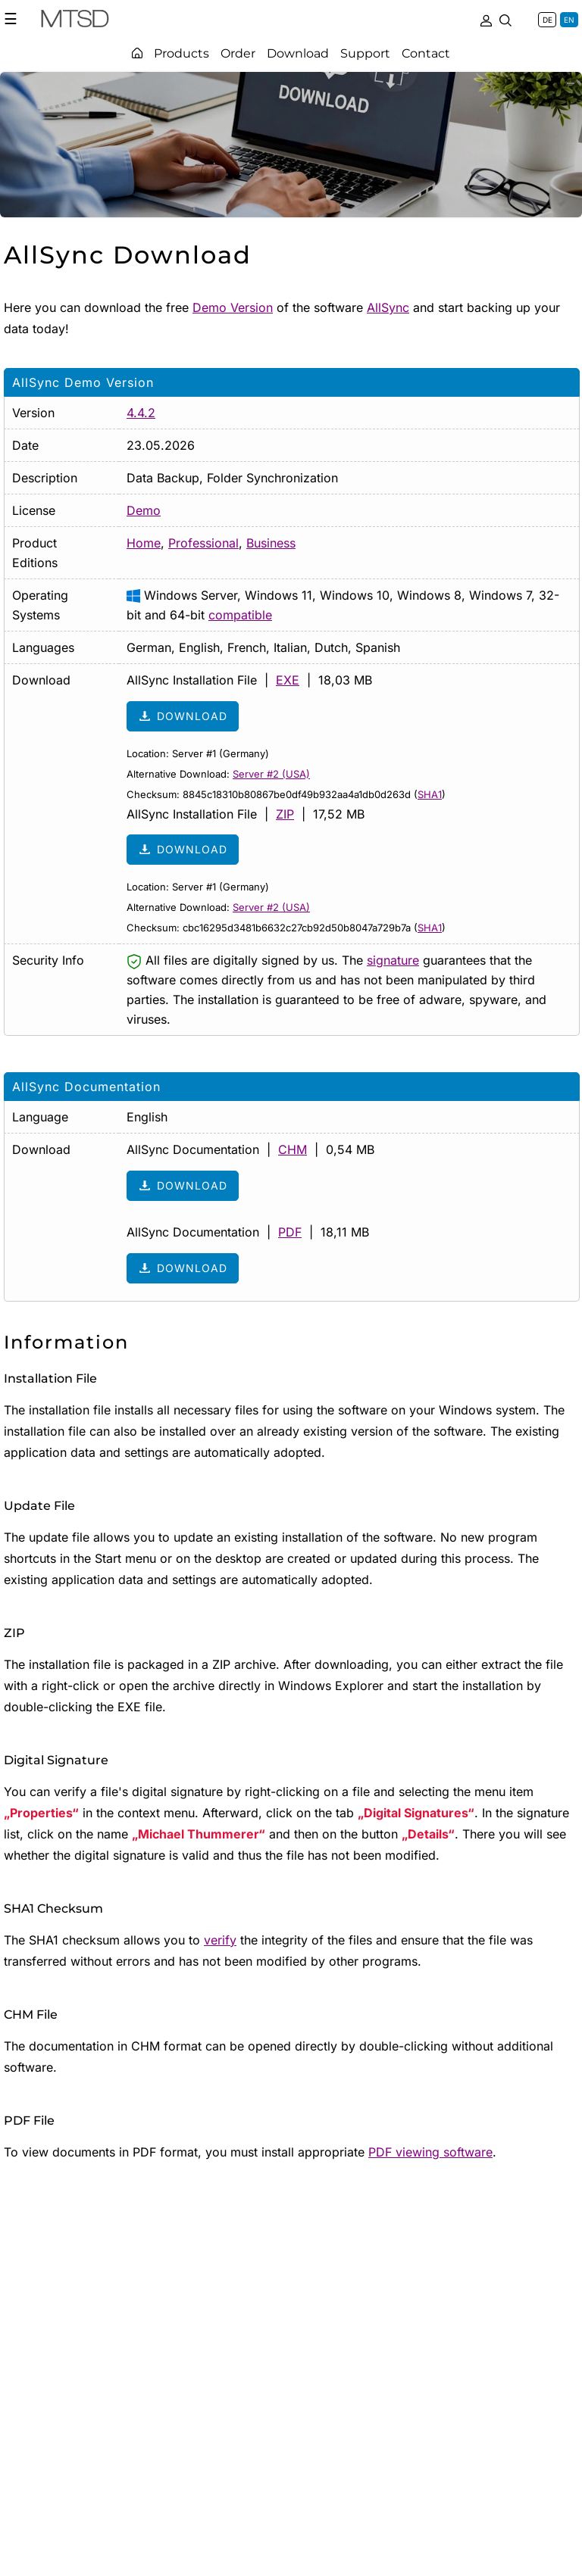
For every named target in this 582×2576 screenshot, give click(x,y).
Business (271, 542)
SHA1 (430, 794)
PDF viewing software (430, 2152)
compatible (240, 614)
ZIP (285, 814)
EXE (287, 680)
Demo (144, 510)
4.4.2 (141, 412)
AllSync (388, 307)
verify (220, 1940)
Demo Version (232, 307)
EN (569, 19)
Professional (203, 542)
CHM (292, 1149)
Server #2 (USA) (271, 774)
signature (393, 960)
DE (547, 19)
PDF (290, 1232)
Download (182, 716)
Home (144, 542)
